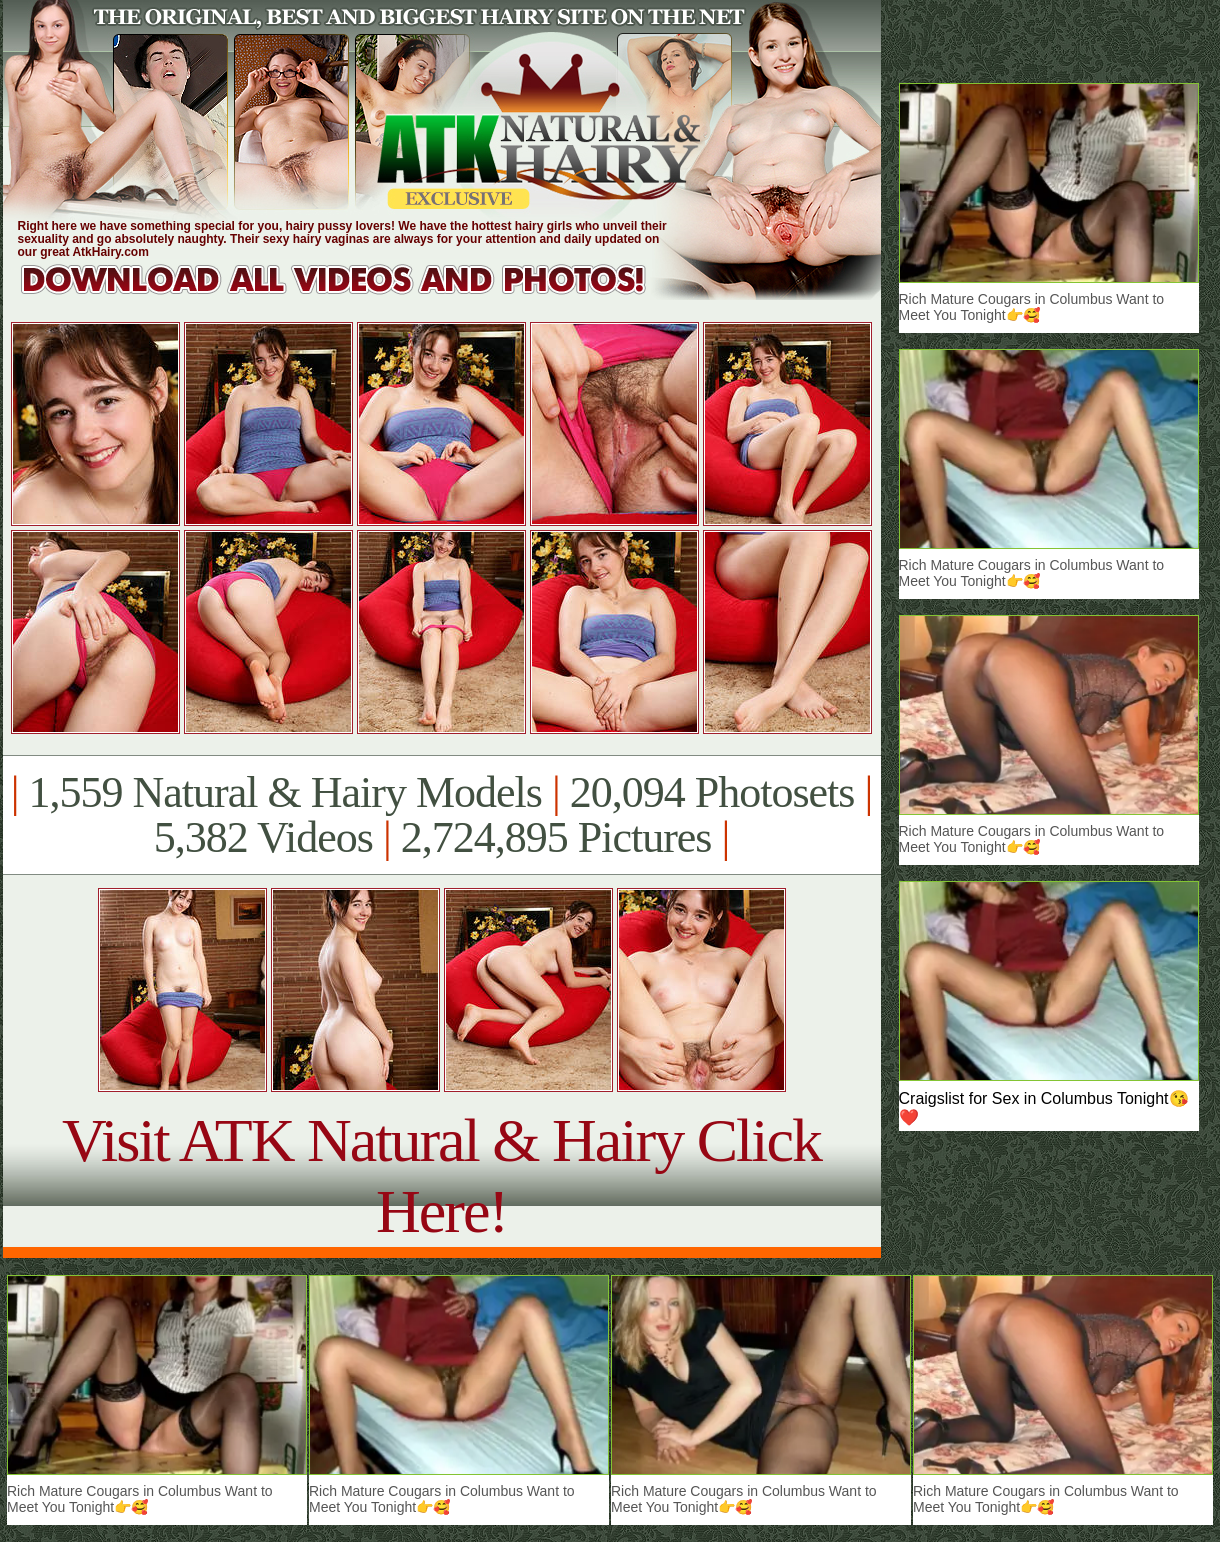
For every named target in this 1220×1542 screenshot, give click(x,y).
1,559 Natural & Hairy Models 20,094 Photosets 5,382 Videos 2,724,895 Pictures (441, 815)
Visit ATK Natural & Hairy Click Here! (441, 1175)
